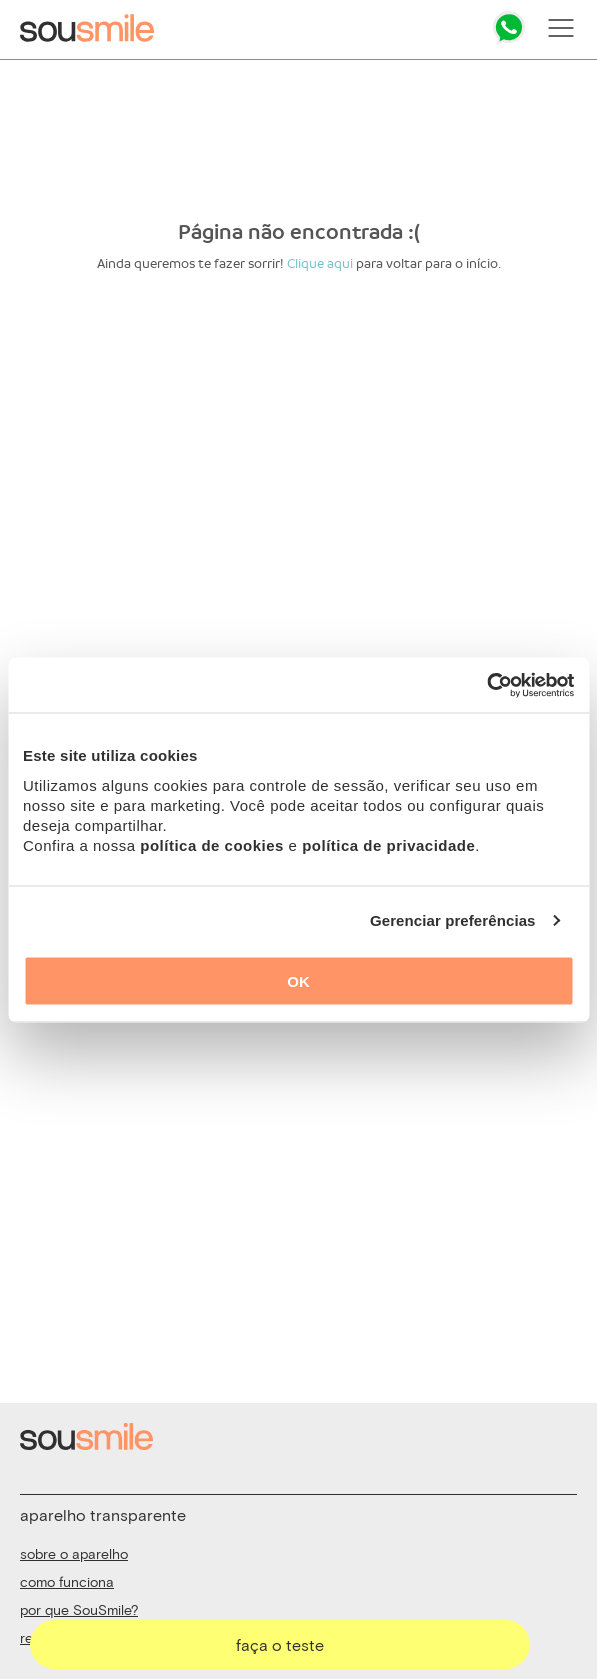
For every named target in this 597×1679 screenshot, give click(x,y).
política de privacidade (388, 844)
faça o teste (280, 1644)
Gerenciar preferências (453, 920)
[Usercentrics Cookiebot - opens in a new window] (486, 685)
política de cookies (212, 844)
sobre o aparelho (74, 1553)
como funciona (67, 1581)
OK (298, 980)
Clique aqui (320, 263)
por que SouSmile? (79, 1609)
